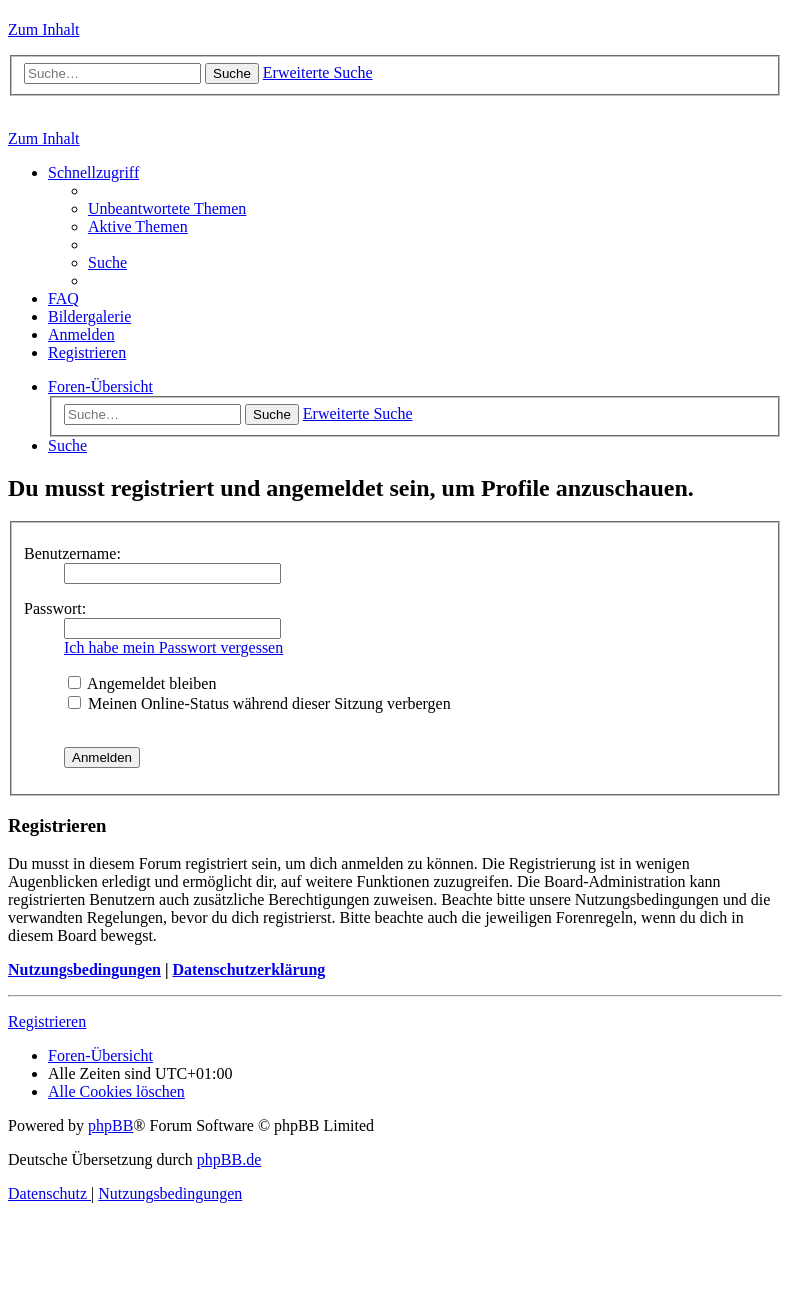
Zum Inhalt (44, 29)
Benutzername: (72, 553)
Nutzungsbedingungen (84, 969)
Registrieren (47, 1021)
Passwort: (55, 608)
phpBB (110, 1125)
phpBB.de (229, 1159)
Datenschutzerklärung (248, 969)
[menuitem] (167, 208)
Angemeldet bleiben (142, 683)
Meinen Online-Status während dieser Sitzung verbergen (259, 703)
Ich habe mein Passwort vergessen (173, 647)
